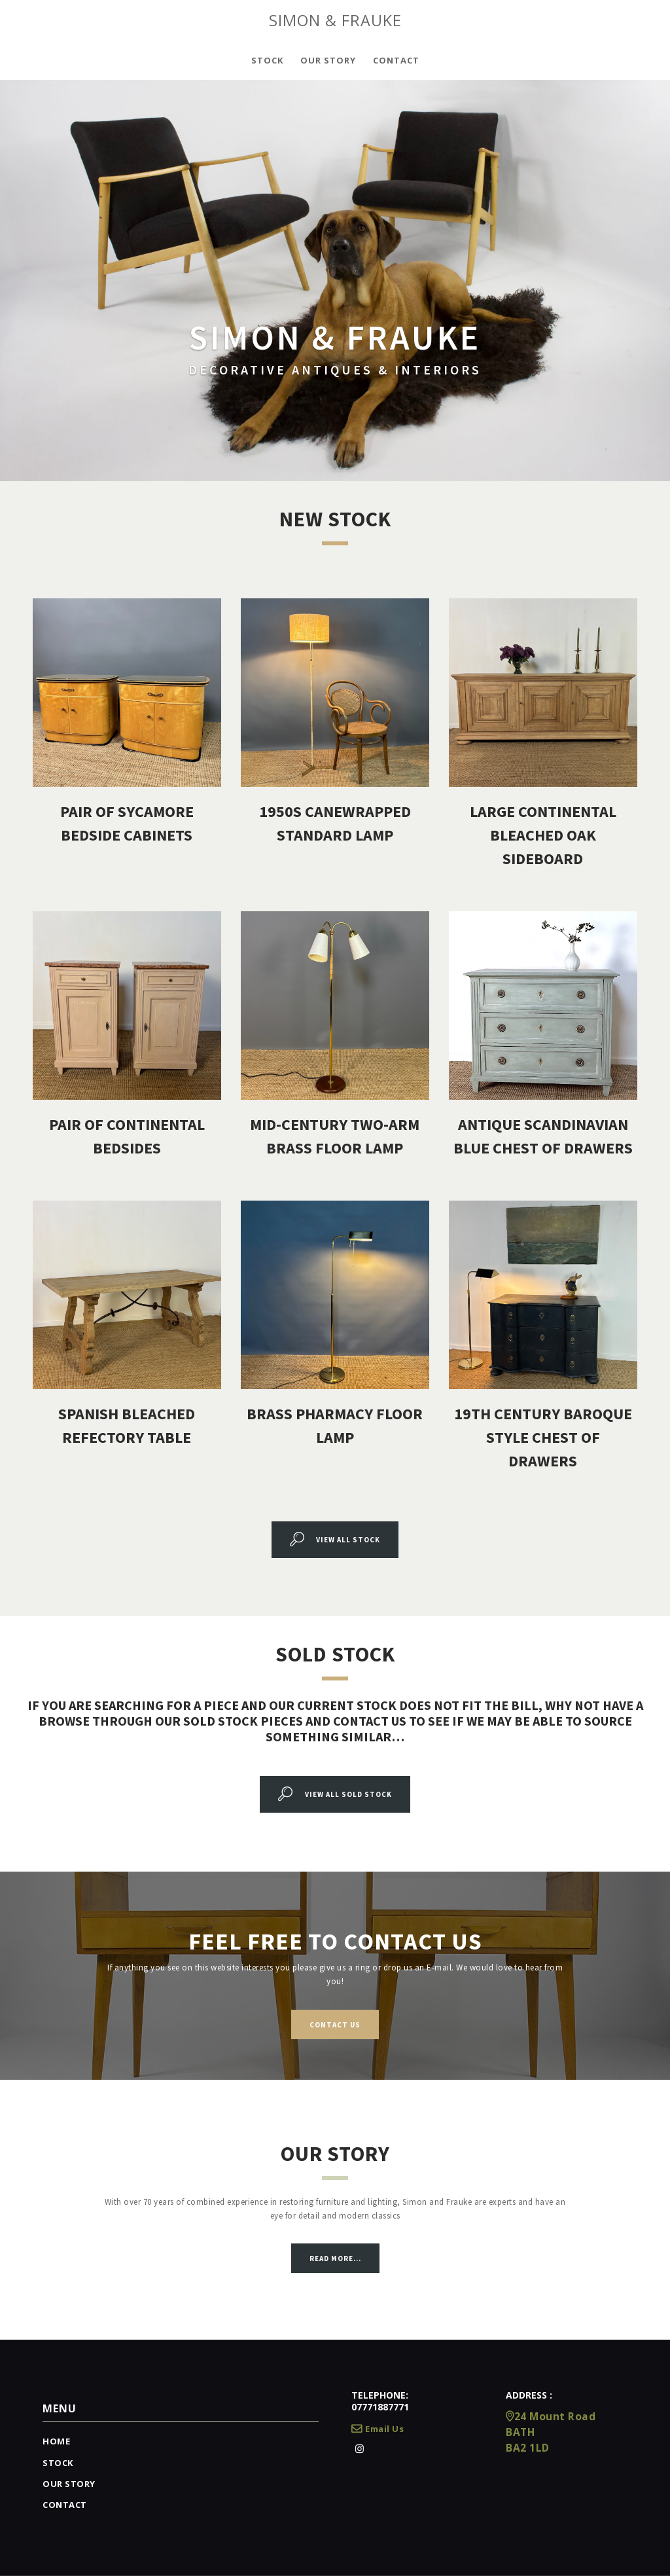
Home (56, 2441)
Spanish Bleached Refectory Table (126, 1425)
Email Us (377, 2429)
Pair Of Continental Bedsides (127, 1136)
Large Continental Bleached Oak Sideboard (543, 835)
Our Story (69, 2484)
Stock (58, 2463)
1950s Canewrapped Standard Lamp (335, 823)
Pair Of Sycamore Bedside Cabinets (127, 823)
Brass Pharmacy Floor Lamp (335, 1425)
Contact (65, 2505)
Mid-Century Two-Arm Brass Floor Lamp (334, 1136)
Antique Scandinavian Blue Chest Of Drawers (543, 1136)
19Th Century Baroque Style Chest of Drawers (543, 1437)
